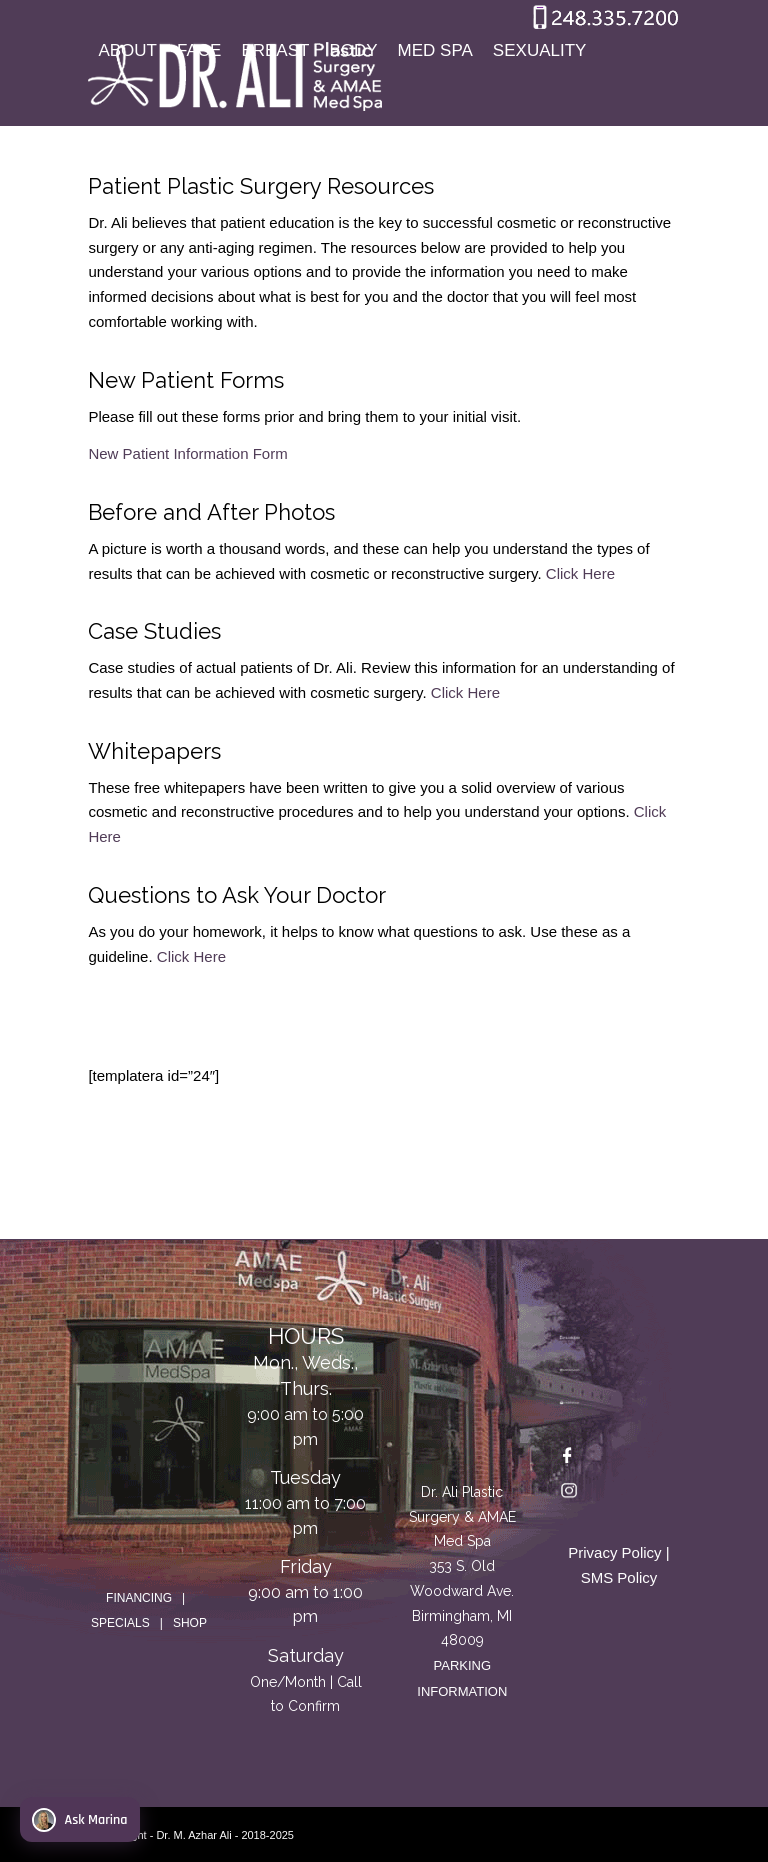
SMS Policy (619, 1577)
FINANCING (139, 1598)
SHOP (190, 1623)
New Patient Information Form (187, 453)
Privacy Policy (614, 1552)
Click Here (580, 573)
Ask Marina (79, 1820)
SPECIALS (120, 1623)
